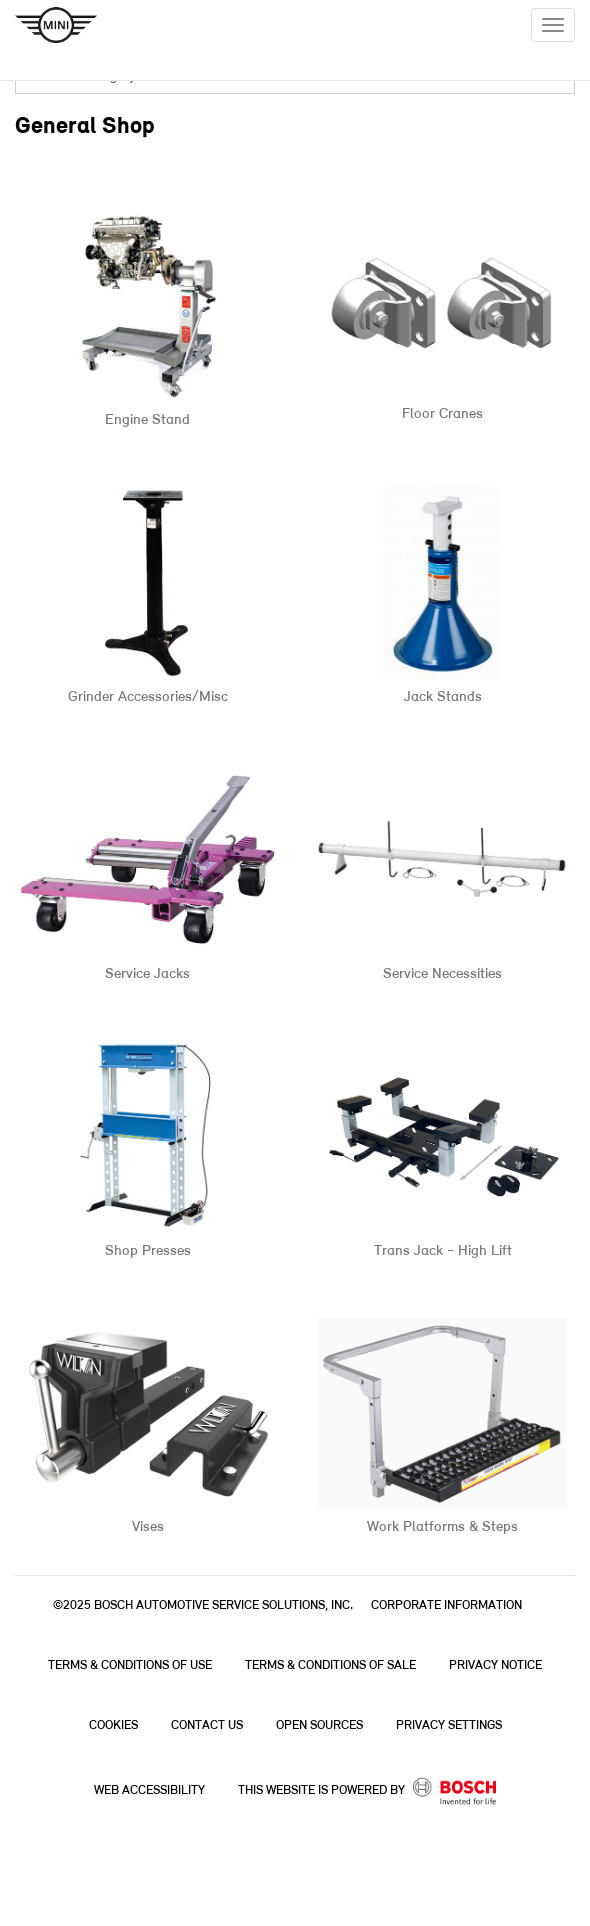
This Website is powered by (367, 1791)
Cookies (113, 1725)
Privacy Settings (449, 1725)
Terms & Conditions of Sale (330, 1665)
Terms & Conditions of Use (130, 1665)
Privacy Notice (495, 1665)
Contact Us (207, 1725)
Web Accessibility (149, 1790)
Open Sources (319, 1725)
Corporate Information (446, 1605)
